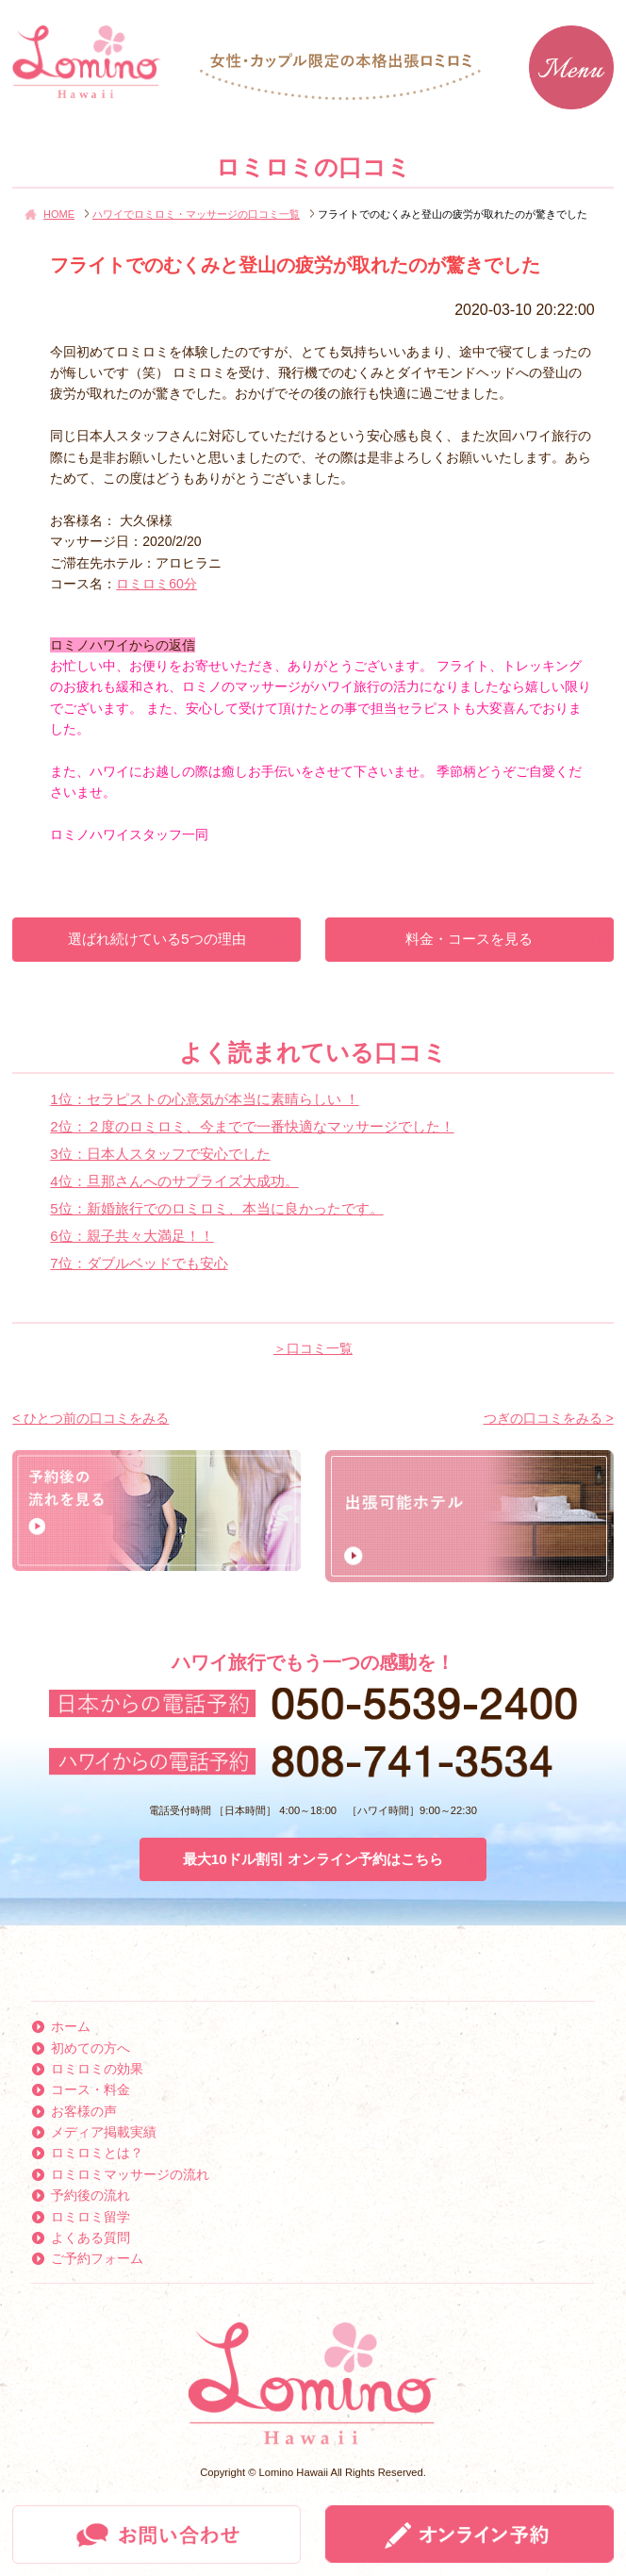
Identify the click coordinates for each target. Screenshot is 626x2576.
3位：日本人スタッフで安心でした (160, 1154)
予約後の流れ (90, 2195)
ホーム (71, 2026)
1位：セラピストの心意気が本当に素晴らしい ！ (204, 1099)
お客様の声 (84, 2111)
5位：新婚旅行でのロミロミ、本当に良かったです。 (216, 1208)
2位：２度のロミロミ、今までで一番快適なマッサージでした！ (251, 1126)
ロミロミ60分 (156, 583)
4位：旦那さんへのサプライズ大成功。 (174, 1181)
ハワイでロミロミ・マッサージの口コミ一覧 (196, 214)
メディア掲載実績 (103, 2131)
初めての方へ (90, 2048)
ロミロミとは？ (97, 2152)
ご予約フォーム (97, 2258)
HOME (58, 214)
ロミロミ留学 (90, 2216)
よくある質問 (90, 2237)
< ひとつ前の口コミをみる (90, 1418)
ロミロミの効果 (97, 2068)
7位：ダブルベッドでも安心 (138, 1263)
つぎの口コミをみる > (549, 1418)
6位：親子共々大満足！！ (131, 1236)
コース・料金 (90, 2089)
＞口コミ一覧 (313, 1348)
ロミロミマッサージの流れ (130, 2174)
